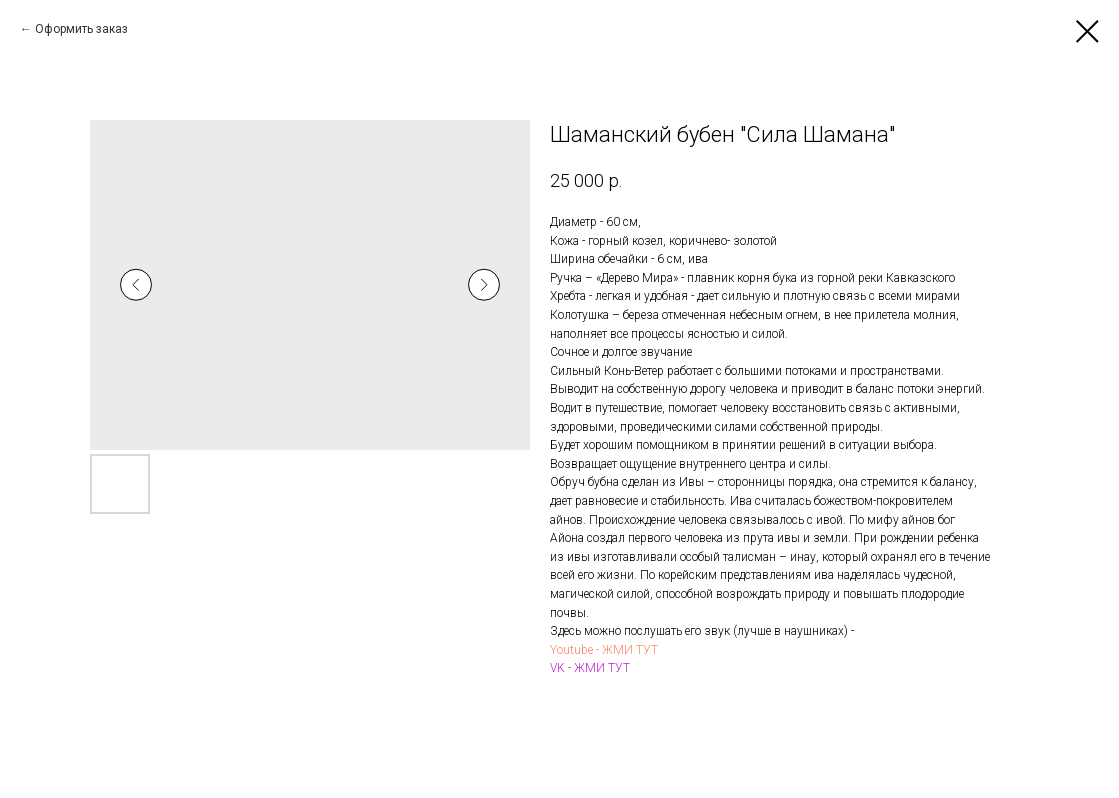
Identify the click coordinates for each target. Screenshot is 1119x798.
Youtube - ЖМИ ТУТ (604, 650)
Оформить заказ (81, 29)
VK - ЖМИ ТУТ (590, 668)
